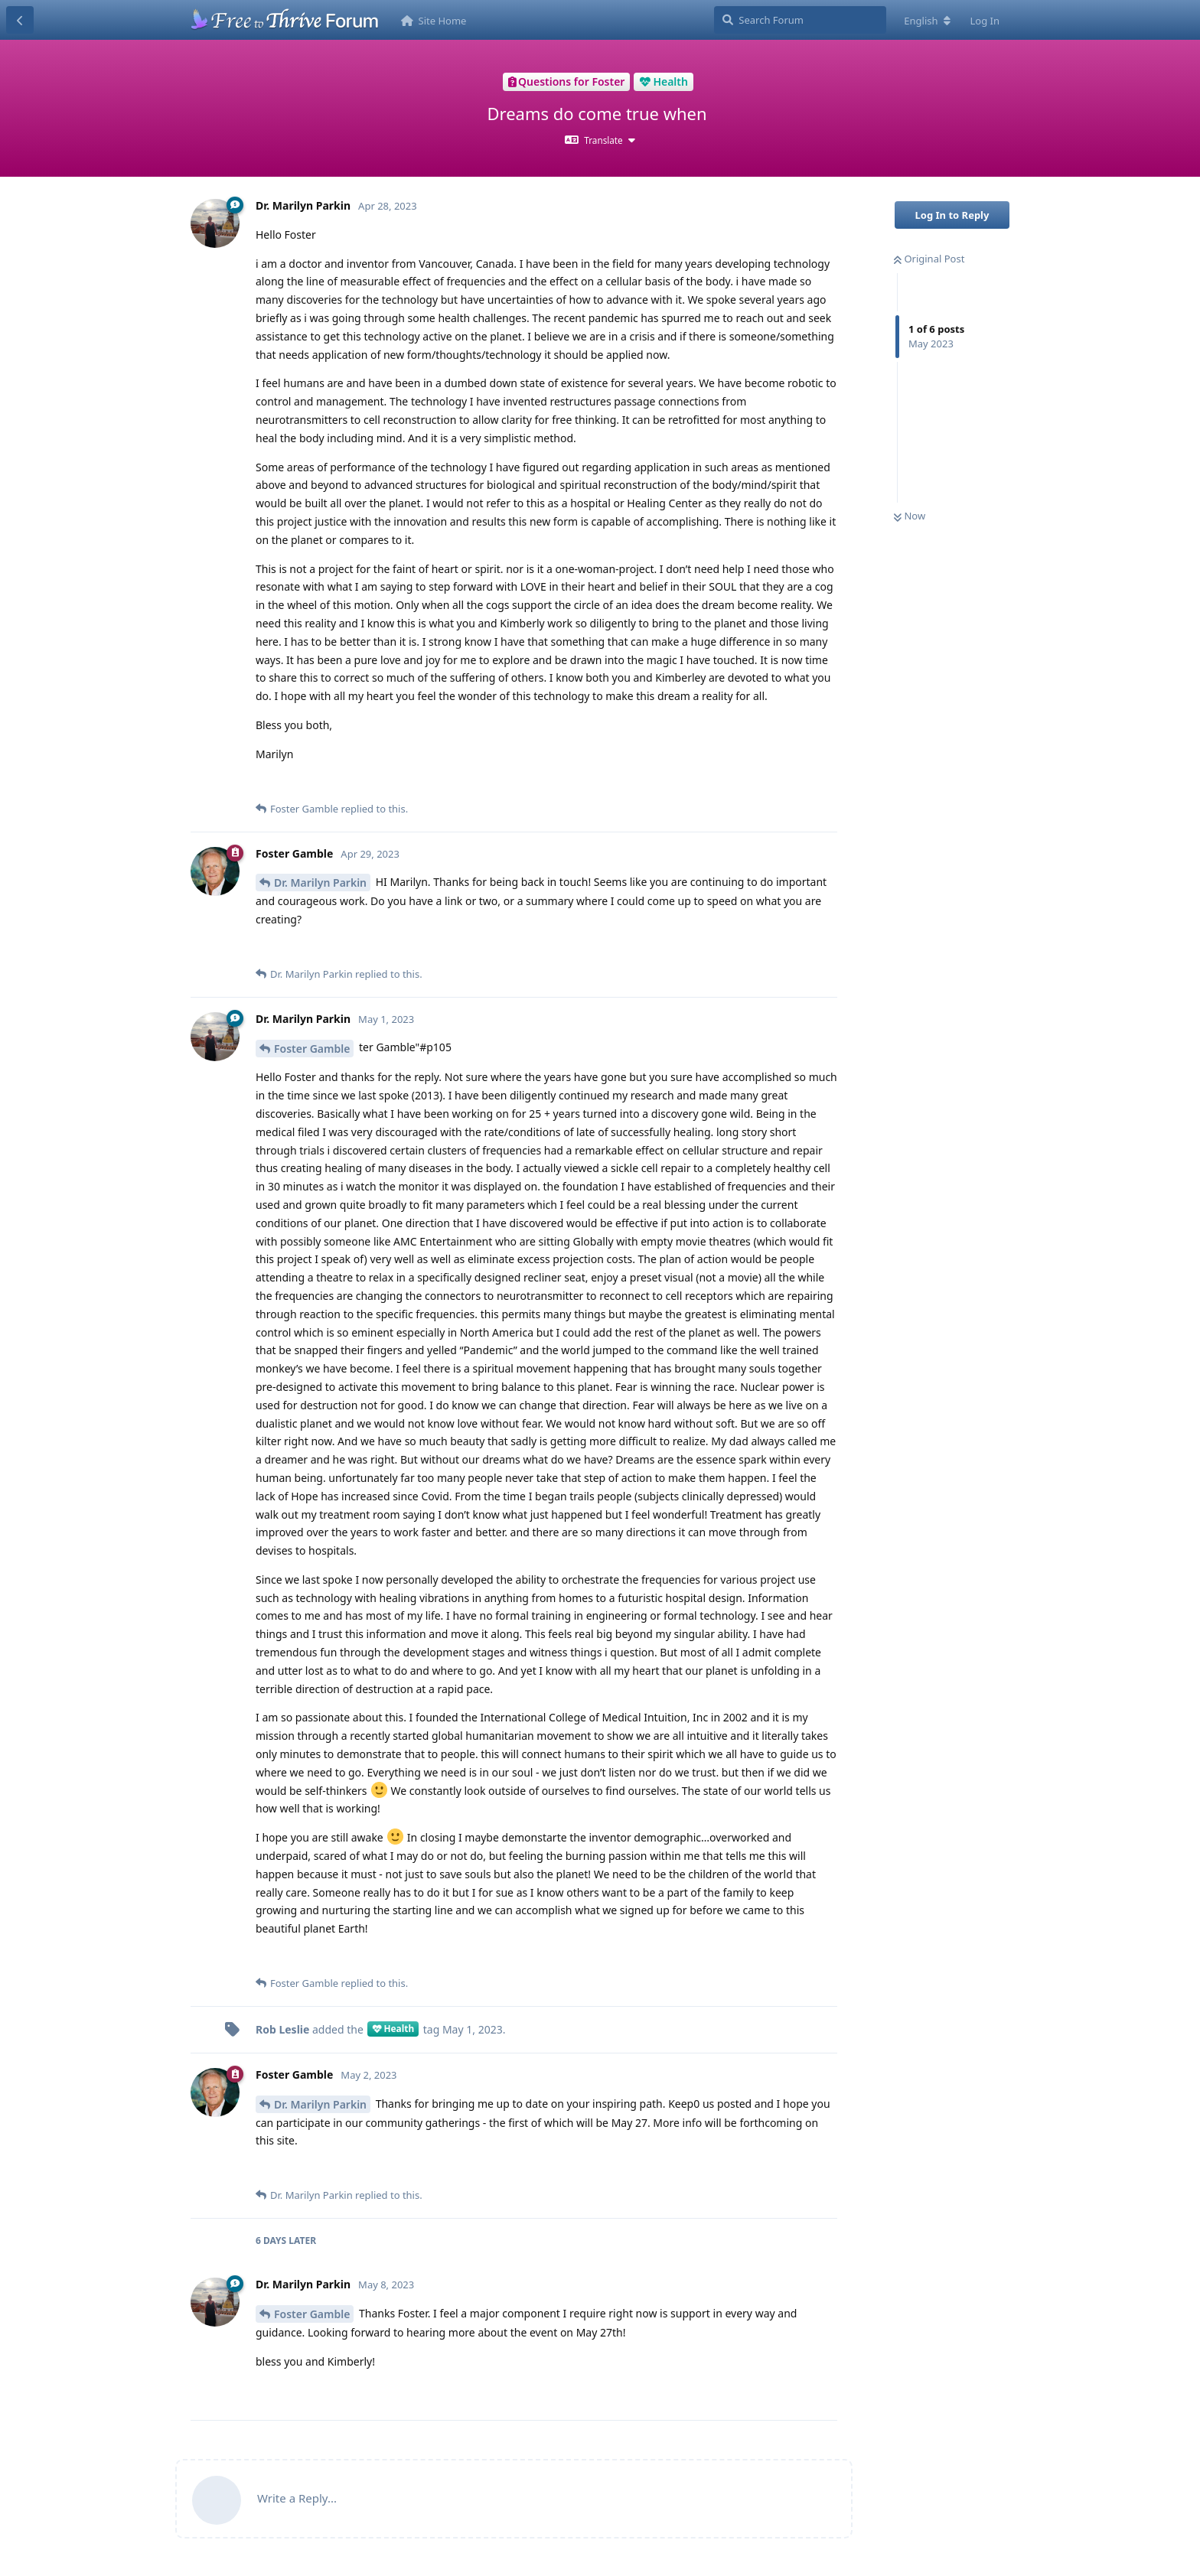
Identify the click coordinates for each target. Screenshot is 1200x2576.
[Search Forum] (800, 20)
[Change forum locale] (927, 20)
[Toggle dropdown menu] (599, 140)
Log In (985, 21)
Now (909, 516)
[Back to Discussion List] (20, 20)
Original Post (929, 258)
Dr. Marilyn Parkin (320, 882)
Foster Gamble (312, 1048)
